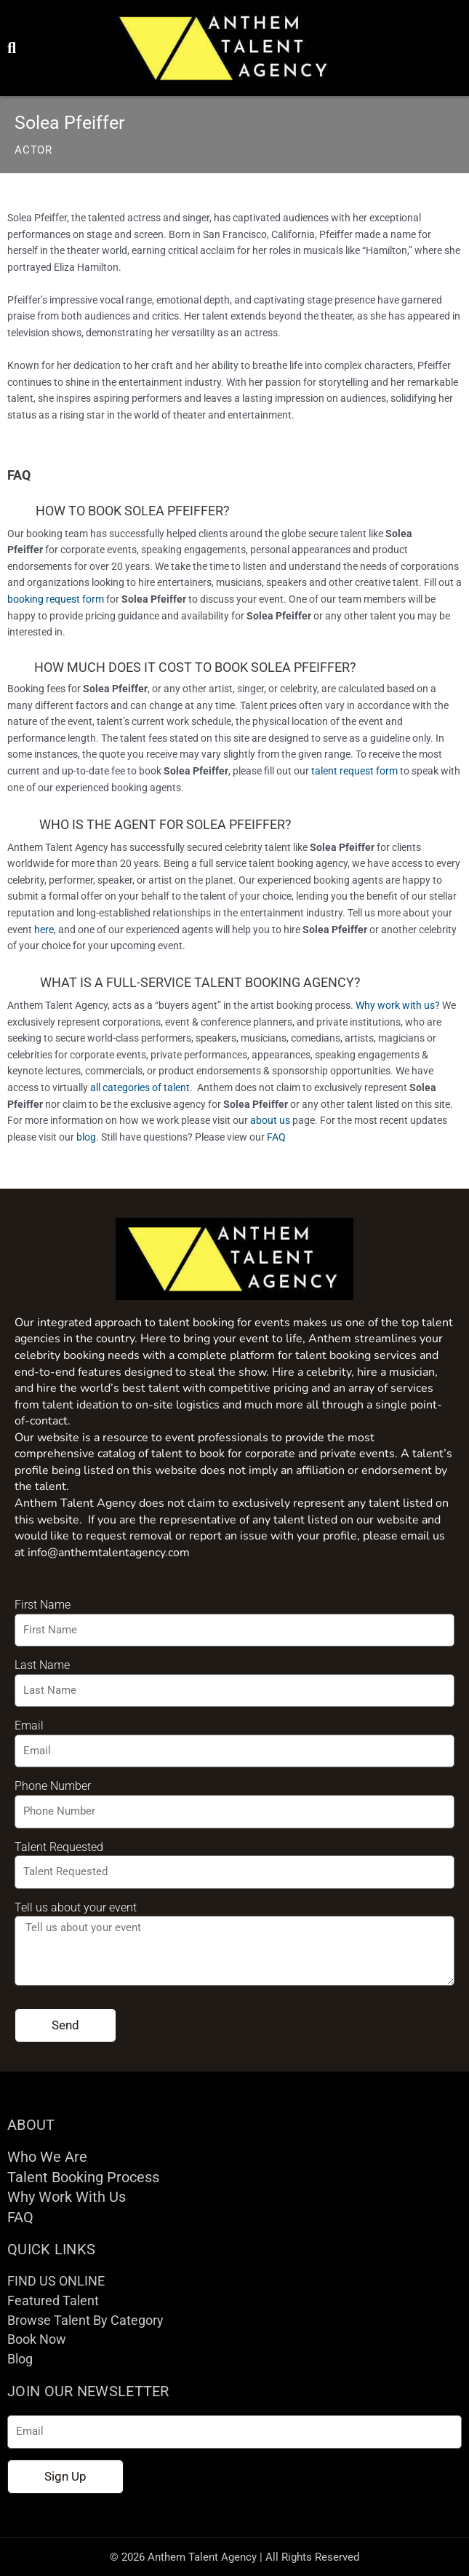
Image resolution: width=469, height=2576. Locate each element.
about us (270, 1120)
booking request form (55, 599)
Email (29, 1725)
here (44, 929)
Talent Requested (59, 1847)
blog (86, 1137)
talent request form (354, 771)
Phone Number (53, 1786)
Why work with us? (398, 1005)
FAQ (276, 1137)
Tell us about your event (76, 1907)
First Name (43, 1605)
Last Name (42, 1665)
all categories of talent (140, 1087)
